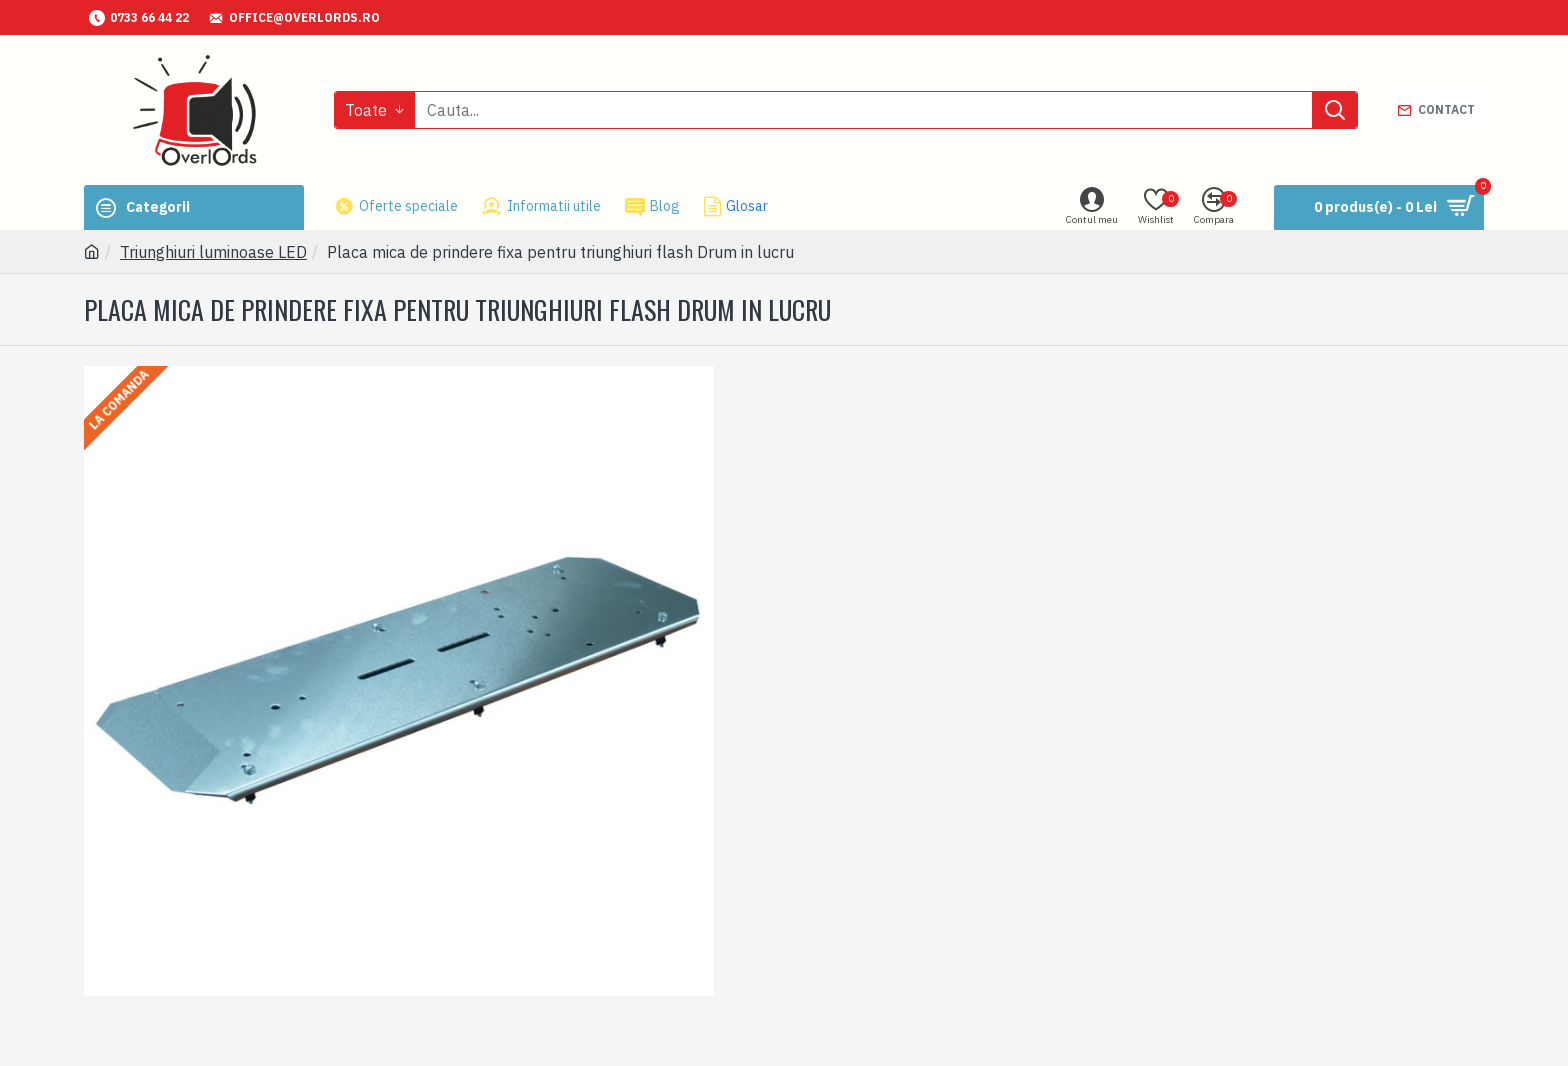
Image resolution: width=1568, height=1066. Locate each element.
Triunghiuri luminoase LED (213, 252)
